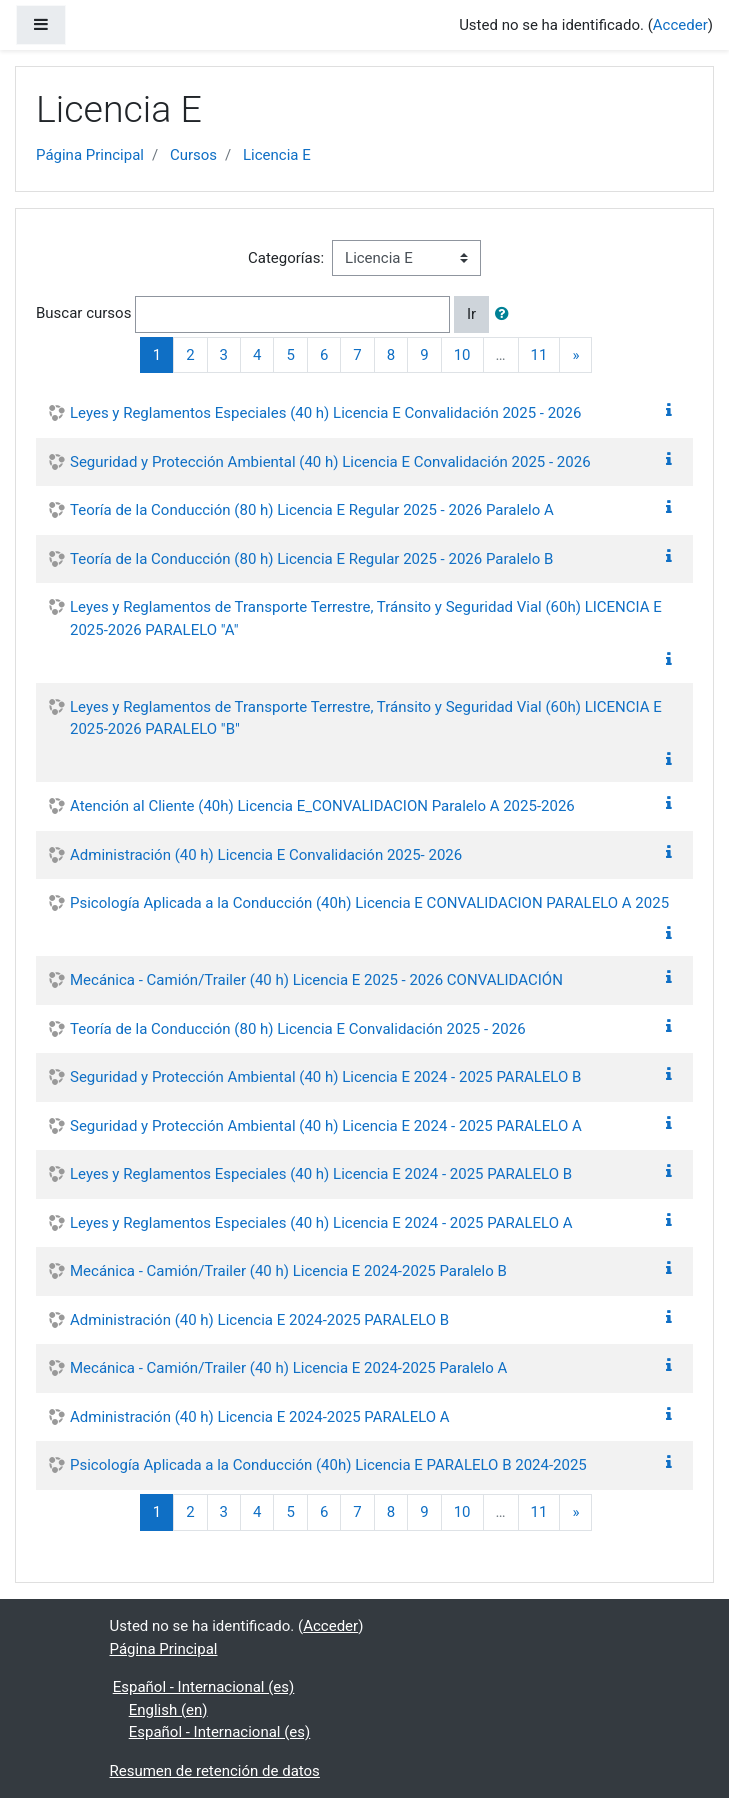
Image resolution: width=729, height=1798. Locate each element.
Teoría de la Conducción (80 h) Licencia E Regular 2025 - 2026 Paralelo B (311, 559)
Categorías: (286, 258)
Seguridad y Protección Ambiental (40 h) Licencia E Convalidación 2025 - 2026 (330, 462)
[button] (506, 314)
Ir (471, 314)
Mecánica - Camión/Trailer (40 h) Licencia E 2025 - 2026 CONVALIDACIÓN (316, 980)
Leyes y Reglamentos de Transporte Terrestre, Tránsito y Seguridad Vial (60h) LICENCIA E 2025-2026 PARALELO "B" (366, 718)
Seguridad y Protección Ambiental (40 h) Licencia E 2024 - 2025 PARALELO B (325, 1077)
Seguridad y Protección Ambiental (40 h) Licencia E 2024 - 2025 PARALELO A (326, 1126)
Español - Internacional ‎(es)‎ (204, 1687)
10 (462, 355)
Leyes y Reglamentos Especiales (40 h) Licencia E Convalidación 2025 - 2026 (325, 413)
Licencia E (277, 155)
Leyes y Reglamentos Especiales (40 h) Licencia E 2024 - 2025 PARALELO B (321, 1174)
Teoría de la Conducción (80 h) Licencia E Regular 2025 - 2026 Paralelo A (312, 510)
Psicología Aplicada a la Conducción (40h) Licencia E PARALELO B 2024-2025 (328, 1465)
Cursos (193, 155)
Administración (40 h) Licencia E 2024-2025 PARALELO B (259, 1320)
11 (539, 355)
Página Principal (90, 155)
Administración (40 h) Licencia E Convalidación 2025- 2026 (266, 855)
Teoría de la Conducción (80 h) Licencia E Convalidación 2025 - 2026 (298, 1029)
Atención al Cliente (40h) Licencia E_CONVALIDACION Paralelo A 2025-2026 (322, 806)
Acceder (680, 25)
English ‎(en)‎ (168, 1710)
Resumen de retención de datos (215, 1771)
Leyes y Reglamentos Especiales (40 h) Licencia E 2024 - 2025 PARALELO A (321, 1223)
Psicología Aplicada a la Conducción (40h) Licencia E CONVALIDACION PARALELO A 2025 (369, 903)
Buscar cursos (83, 313)
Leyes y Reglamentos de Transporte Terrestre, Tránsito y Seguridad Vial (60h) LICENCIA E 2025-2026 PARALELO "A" (366, 618)
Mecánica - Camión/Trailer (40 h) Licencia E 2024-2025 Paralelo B (288, 1271)
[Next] (575, 355)
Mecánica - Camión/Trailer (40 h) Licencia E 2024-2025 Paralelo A (288, 1368)
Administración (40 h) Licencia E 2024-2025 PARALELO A (260, 1417)
